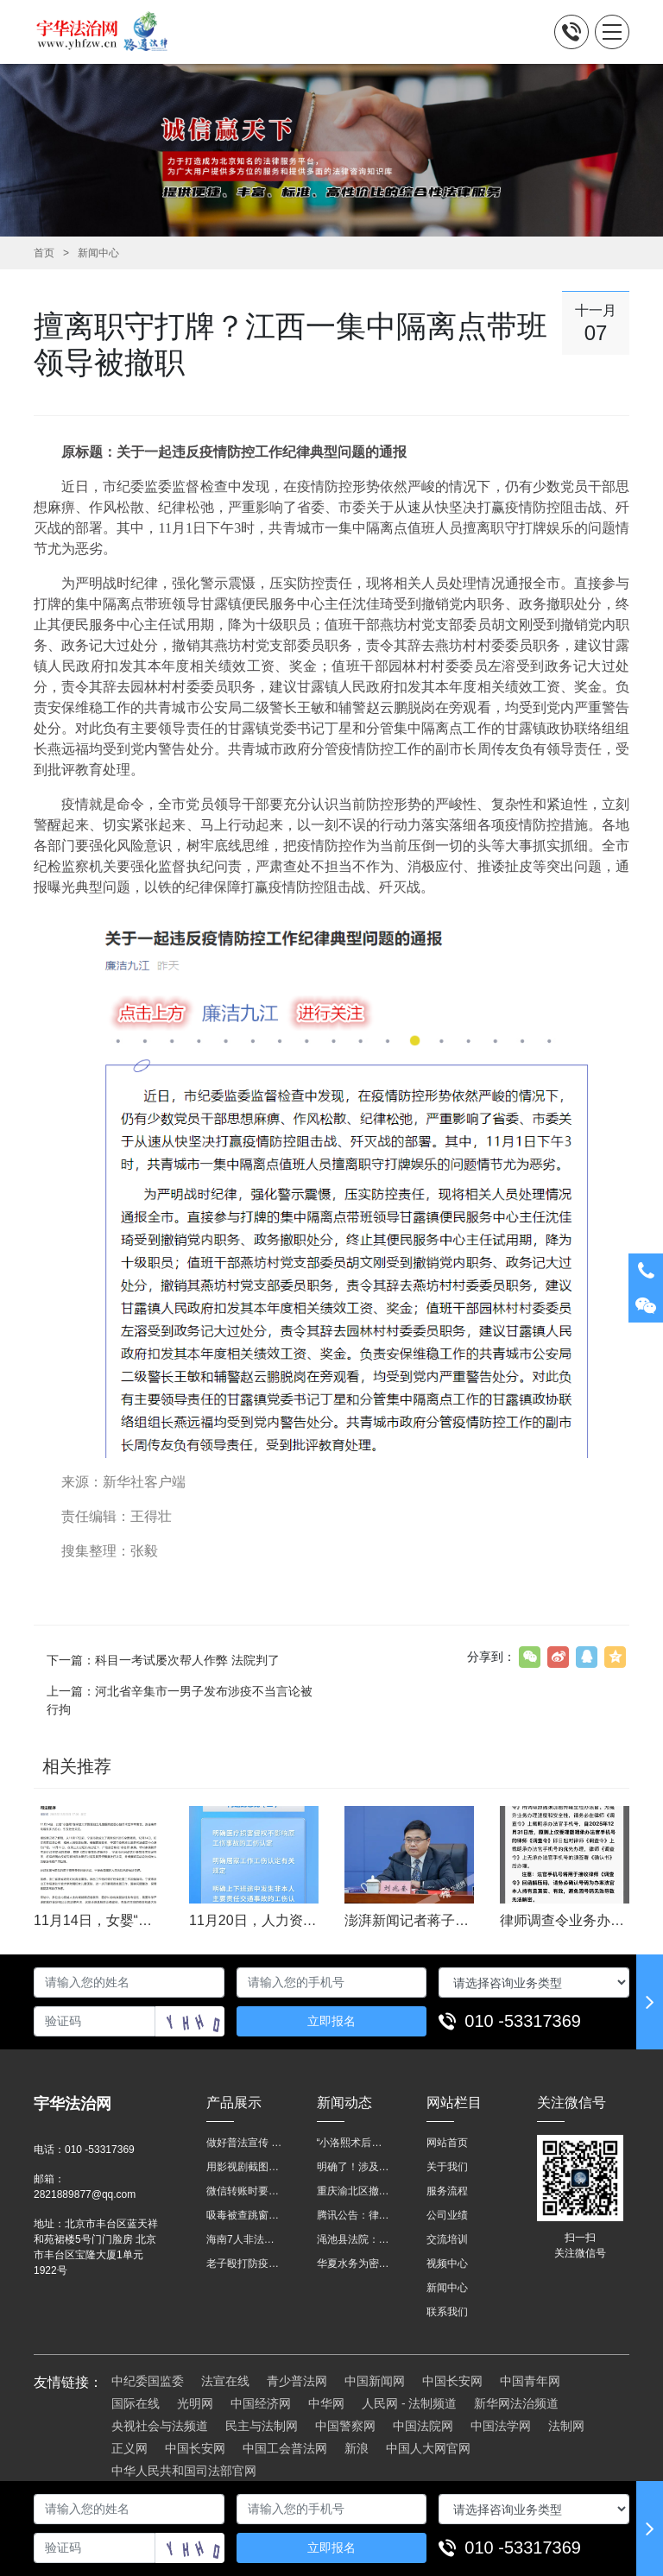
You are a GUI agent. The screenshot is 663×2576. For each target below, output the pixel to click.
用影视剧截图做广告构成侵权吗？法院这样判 (244, 2167)
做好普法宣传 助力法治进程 (244, 2143)
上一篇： (180, 1700)
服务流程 (447, 2191)
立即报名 (331, 2021)
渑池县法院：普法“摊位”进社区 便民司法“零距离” (355, 2239)
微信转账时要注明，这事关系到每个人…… (244, 2191)
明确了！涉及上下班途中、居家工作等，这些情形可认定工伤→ (355, 2167)
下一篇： (163, 1660)
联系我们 (447, 2312)
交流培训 (447, 2239)
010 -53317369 (522, 2020)
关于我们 (447, 2167)
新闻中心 (98, 253)
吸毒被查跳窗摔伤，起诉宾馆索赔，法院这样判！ (244, 2215)
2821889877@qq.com (85, 2194)
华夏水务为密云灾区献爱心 (355, 2263)
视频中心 (447, 2263)
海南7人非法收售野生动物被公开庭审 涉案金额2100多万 (244, 2239)
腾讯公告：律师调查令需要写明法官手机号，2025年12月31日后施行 (355, 2215)
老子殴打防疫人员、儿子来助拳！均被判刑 (244, 2263)
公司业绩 (447, 2215)
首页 (44, 253)
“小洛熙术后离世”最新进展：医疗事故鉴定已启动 (355, 2143)
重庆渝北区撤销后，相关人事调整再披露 (355, 2191)
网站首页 (447, 2143)
